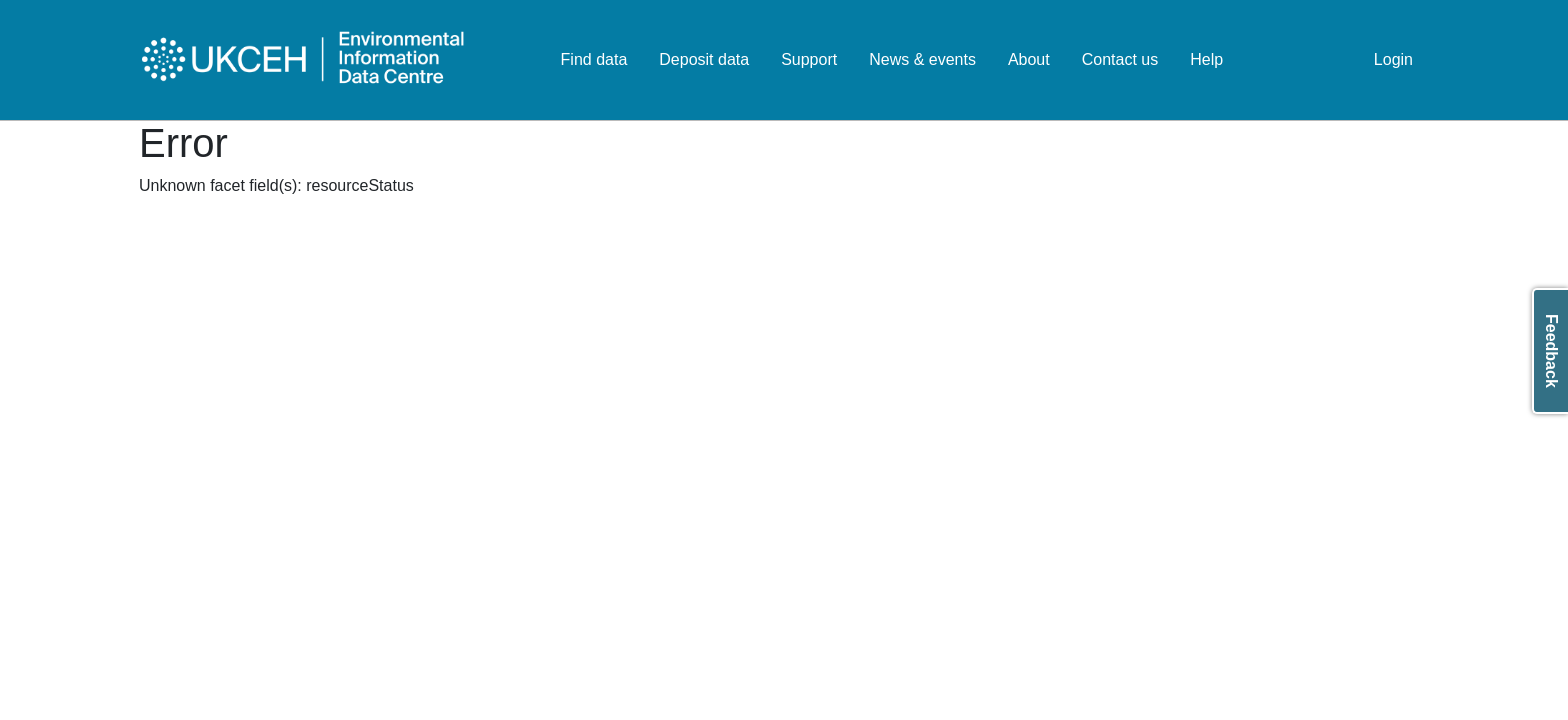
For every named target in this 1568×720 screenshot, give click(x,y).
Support (809, 59)
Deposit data (704, 59)
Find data (594, 59)
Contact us (1120, 59)
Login (1393, 59)
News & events (922, 59)
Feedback (1551, 351)
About (1029, 59)
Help (1206, 59)
